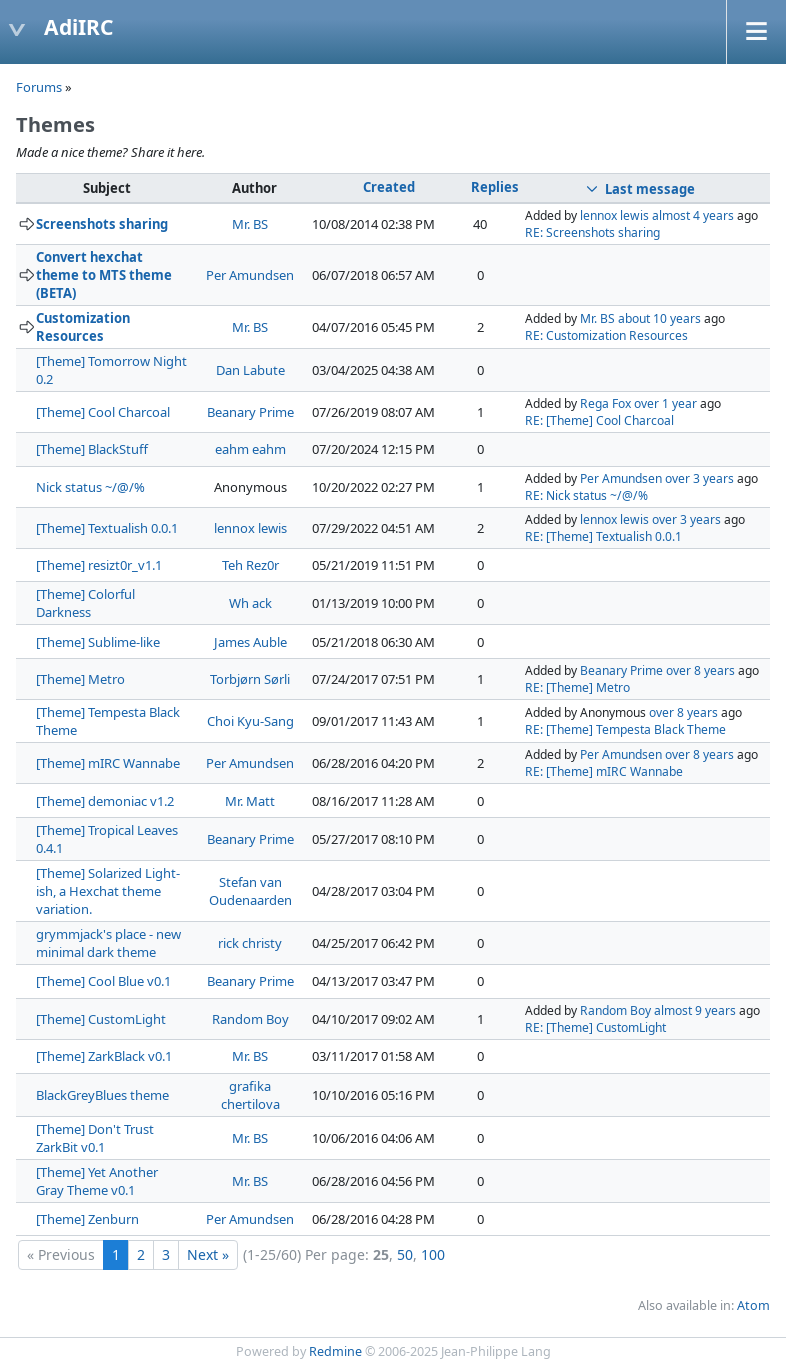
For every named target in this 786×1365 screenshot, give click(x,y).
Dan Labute (250, 370)
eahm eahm (250, 449)
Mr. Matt (250, 801)
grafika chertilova (250, 1095)
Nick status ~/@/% (90, 487)
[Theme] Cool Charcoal (103, 412)
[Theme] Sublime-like (98, 642)
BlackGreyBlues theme (102, 1095)
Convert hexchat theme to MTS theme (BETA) (104, 275)
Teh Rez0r (250, 565)
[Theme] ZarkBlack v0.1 (104, 1056)
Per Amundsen (250, 275)
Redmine (335, 1351)
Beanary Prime (250, 412)
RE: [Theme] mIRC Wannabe (604, 771)
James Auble (250, 642)
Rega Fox (605, 403)
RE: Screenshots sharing (592, 232)
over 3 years (699, 478)
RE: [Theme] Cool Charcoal (599, 420)
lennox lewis (614, 215)
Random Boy (250, 1019)
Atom (753, 1305)
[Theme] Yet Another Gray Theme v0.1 (97, 1181)
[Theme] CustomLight (101, 1019)
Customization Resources (83, 327)
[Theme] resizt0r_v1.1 (99, 565)
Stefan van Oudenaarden (250, 891)
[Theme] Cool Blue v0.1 (103, 981)
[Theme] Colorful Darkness (85, 603)
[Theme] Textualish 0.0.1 (107, 528)
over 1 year (665, 403)
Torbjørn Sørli (250, 679)
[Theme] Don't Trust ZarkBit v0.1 (95, 1138)
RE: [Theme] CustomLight (595, 1027)
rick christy (250, 943)
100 (433, 1254)
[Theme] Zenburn (87, 1219)
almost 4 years (693, 215)
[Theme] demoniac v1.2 (105, 801)
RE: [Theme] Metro (577, 687)
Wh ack (250, 603)
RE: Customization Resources (606, 335)
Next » (208, 1254)
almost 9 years (695, 1010)
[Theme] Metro (80, 679)
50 (405, 1254)
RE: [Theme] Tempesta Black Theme (625, 729)
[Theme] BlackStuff (92, 449)
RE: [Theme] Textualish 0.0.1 (603, 536)
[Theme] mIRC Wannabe (108, 763)
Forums (39, 87)
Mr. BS (250, 224)
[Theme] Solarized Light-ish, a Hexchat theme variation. (108, 891)
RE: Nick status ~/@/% (586, 495)
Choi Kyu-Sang (250, 721)
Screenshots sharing (102, 224)
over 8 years (700, 670)
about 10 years (659, 318)
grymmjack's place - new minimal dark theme (108, 943)
